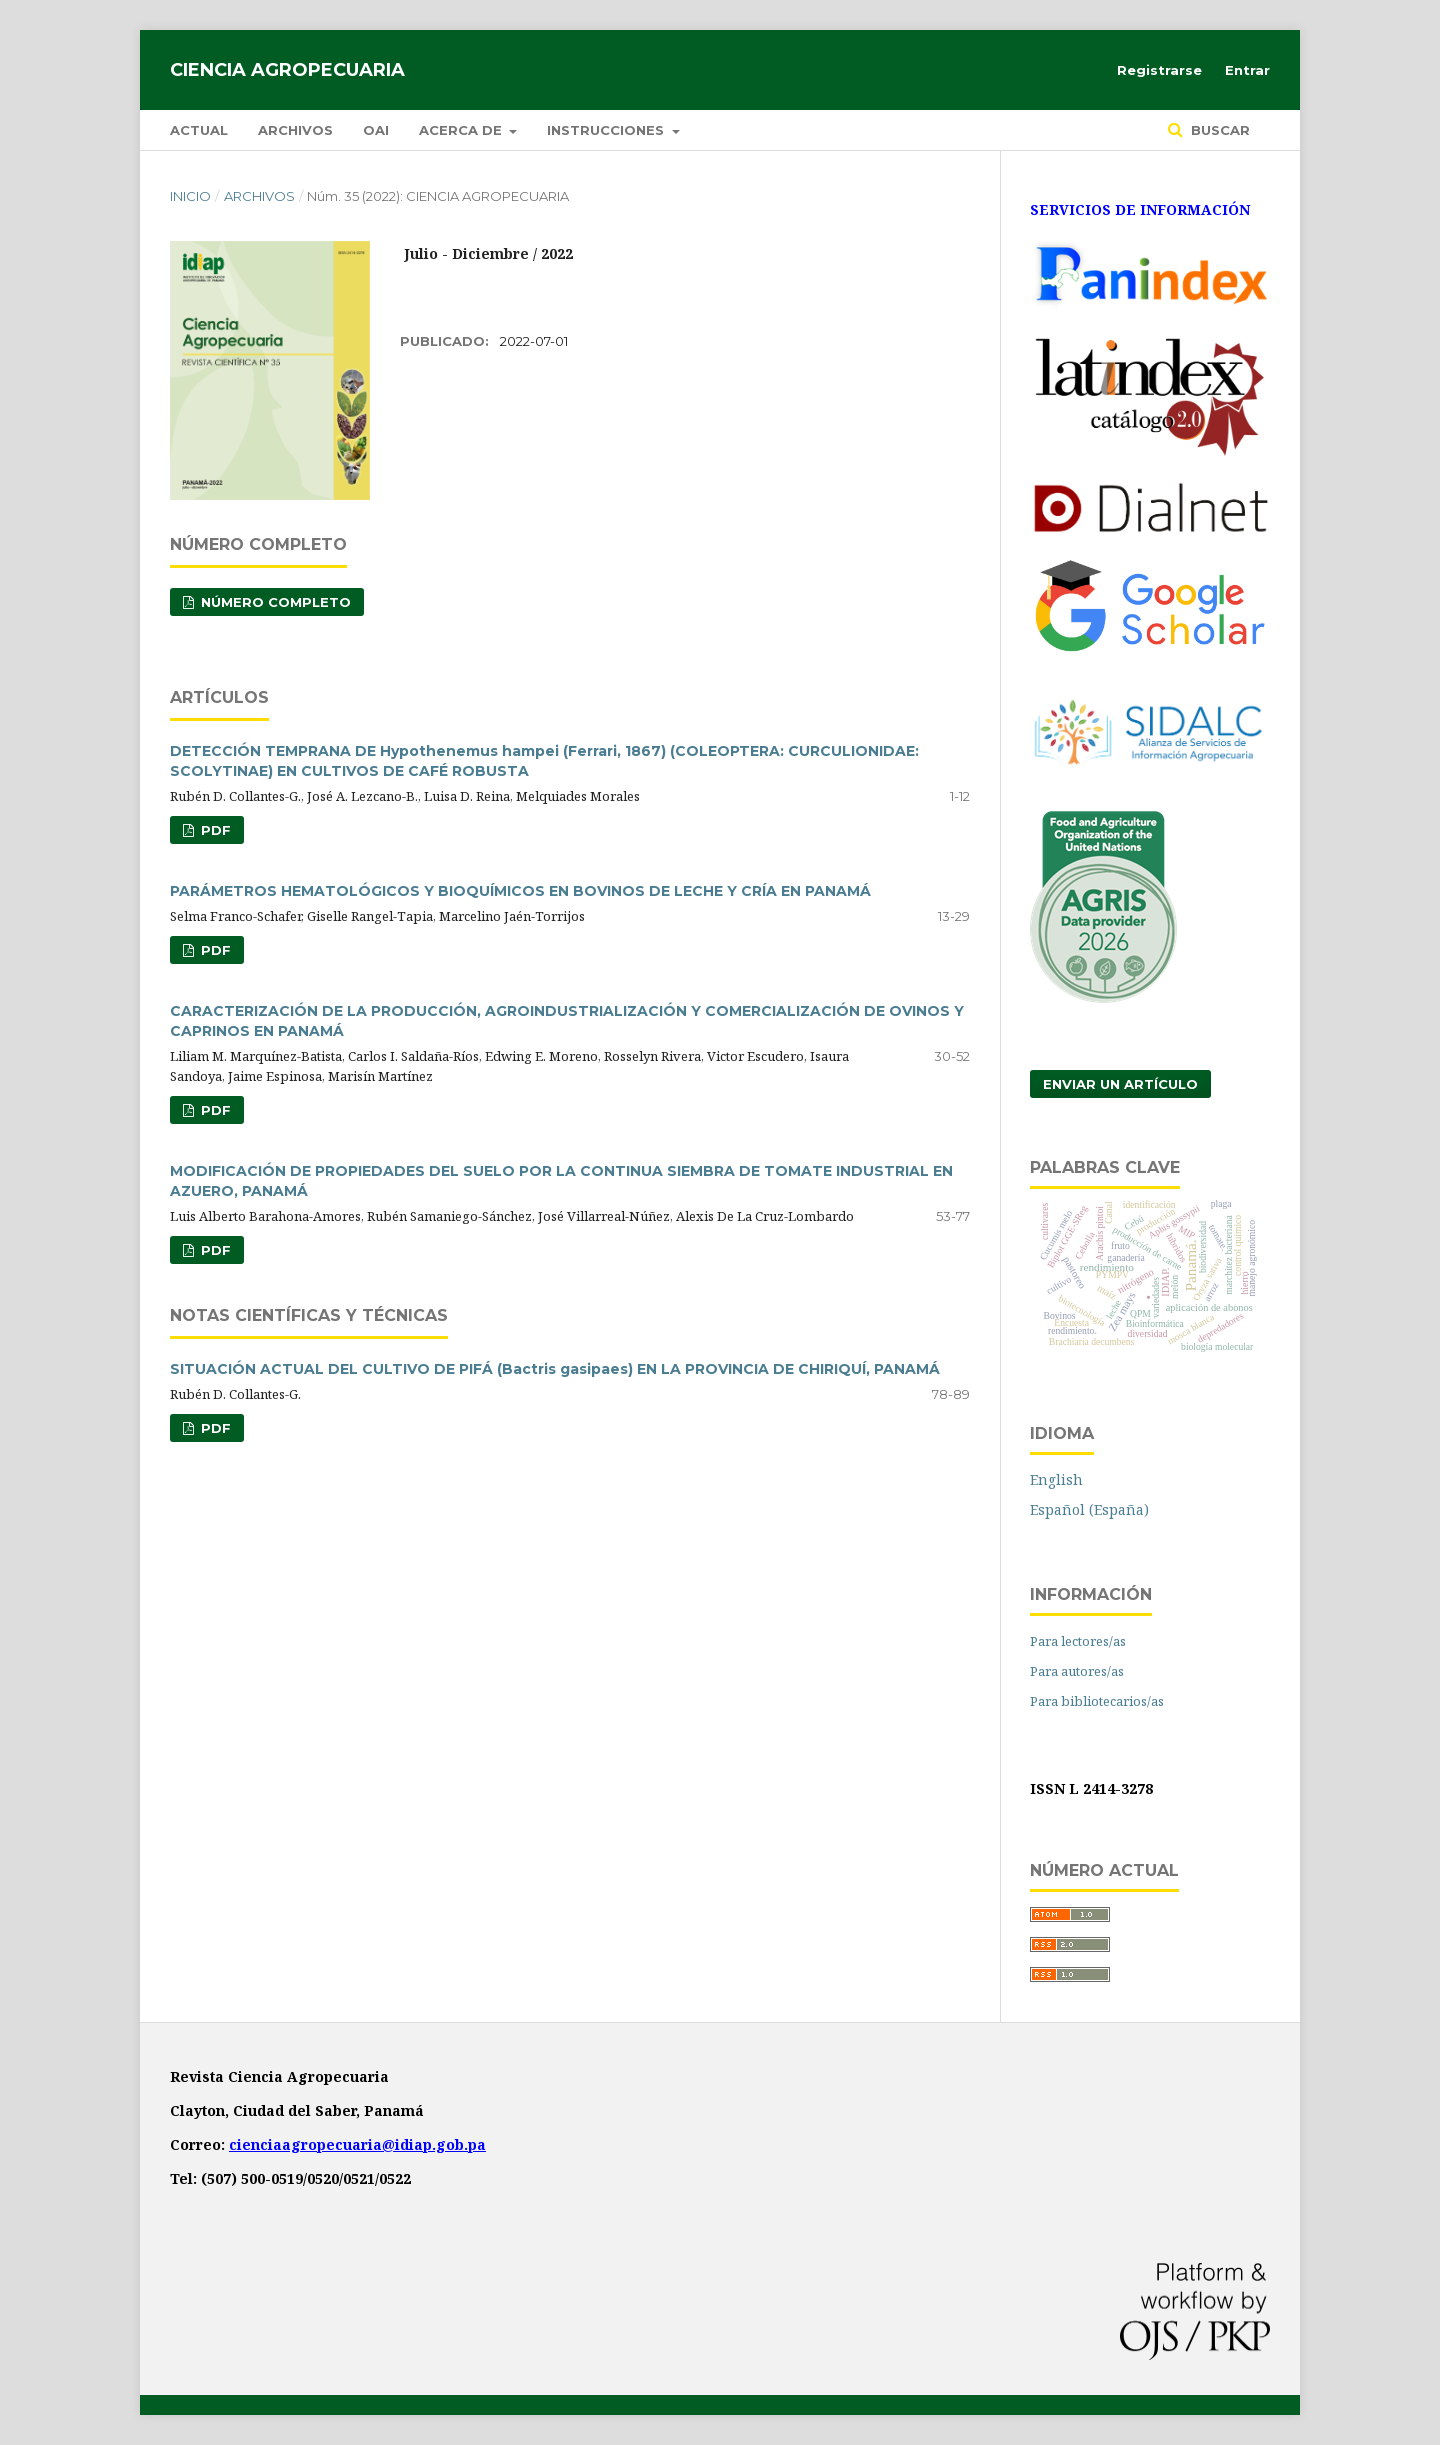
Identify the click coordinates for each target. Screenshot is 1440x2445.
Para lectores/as (1078, 1641)
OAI (376, 130)
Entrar (1247, 70)
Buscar (1218, 130)
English (1056, 1479)
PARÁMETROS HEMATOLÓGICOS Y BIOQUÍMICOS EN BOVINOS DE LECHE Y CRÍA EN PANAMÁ (520, 891)
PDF (214, 830)
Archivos (295, 130)
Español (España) (1089, 1509)
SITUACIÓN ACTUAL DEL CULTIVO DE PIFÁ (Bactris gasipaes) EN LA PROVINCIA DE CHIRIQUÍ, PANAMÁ (555, 1369)
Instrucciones (607, 130)
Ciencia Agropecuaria (287, 70)
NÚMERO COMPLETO (274, 602)
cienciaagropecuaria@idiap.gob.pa (357, 2144)
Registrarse (1159, 70)
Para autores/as (1077, 1671)
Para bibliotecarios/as (1097, 1701)
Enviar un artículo (1120, 1084)
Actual (199, 130)
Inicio (190, 196)
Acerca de (462, 130)
